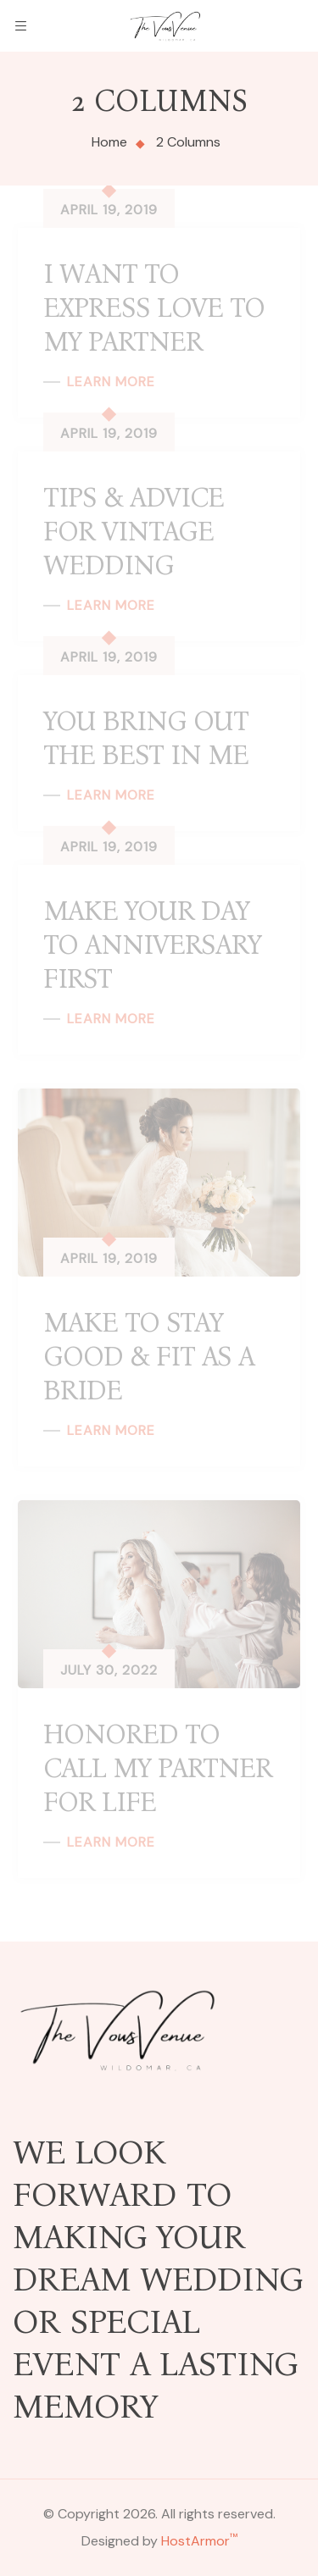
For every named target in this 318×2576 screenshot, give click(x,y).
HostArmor (199, 2541)
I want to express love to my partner (154, 308)
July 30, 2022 (109, 1670)
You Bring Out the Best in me (145, 738)
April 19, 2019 (109, 210)
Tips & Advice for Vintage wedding (133, 531)
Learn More (111, 382)
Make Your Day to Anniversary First (152, 945)
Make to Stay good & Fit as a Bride (148, 1356)
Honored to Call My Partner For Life (157, 1768)
